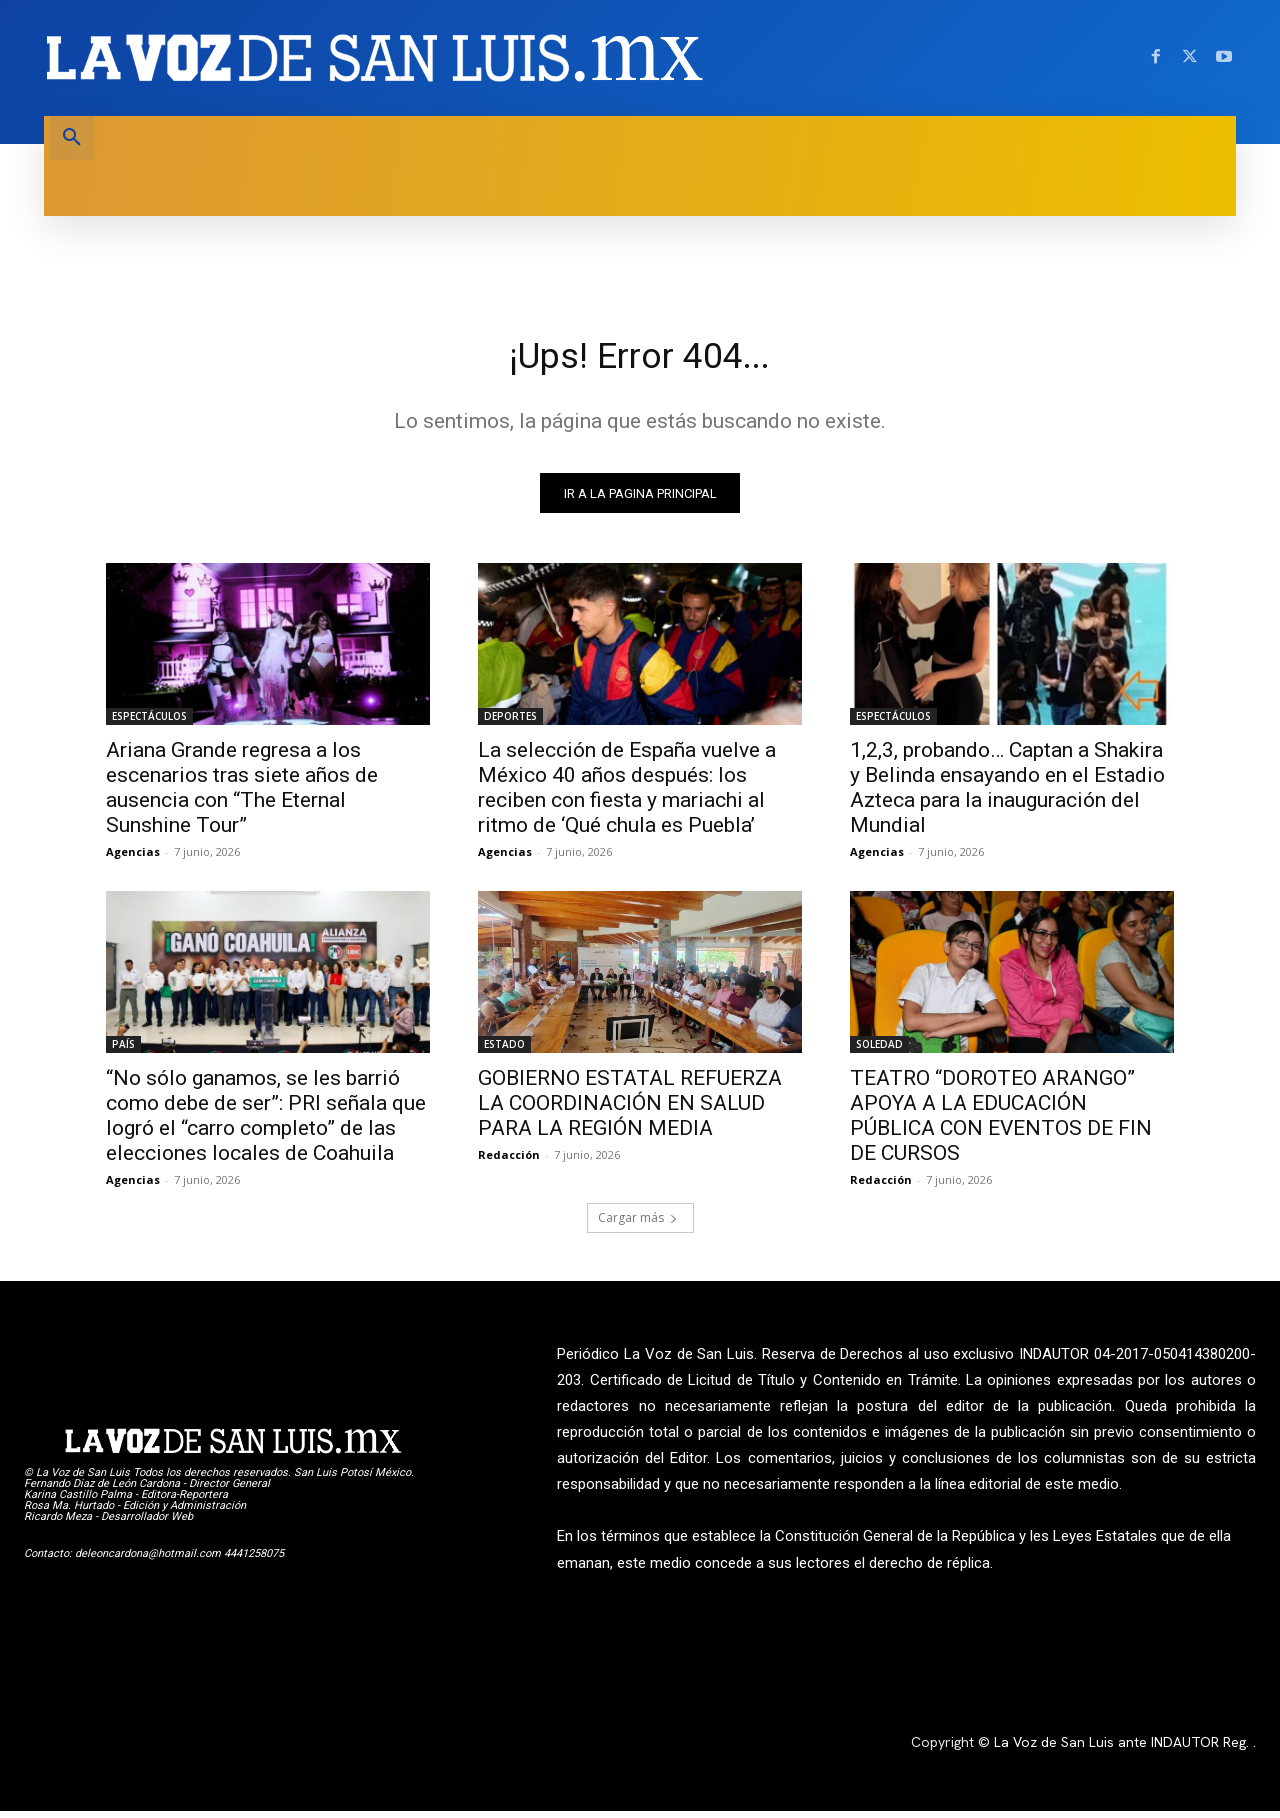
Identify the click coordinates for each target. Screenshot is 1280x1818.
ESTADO (504, 1051)
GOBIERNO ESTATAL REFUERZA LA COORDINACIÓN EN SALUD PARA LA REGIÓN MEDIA (630, 1110)
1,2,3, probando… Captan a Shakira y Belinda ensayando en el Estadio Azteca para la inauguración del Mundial (1007, 794)
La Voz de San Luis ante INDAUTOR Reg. (1123, 1749)
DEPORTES (510, 723)
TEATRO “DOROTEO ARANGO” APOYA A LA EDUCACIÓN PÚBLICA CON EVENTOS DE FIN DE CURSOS (1001, 1122)
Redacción (509, 1161)
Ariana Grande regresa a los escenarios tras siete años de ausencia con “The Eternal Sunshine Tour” (242, 794)
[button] (72, 138)
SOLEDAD (879, 1051)
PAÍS (123, 1051)
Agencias (133, 858)
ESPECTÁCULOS (149, 723)
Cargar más (638, 1224)
